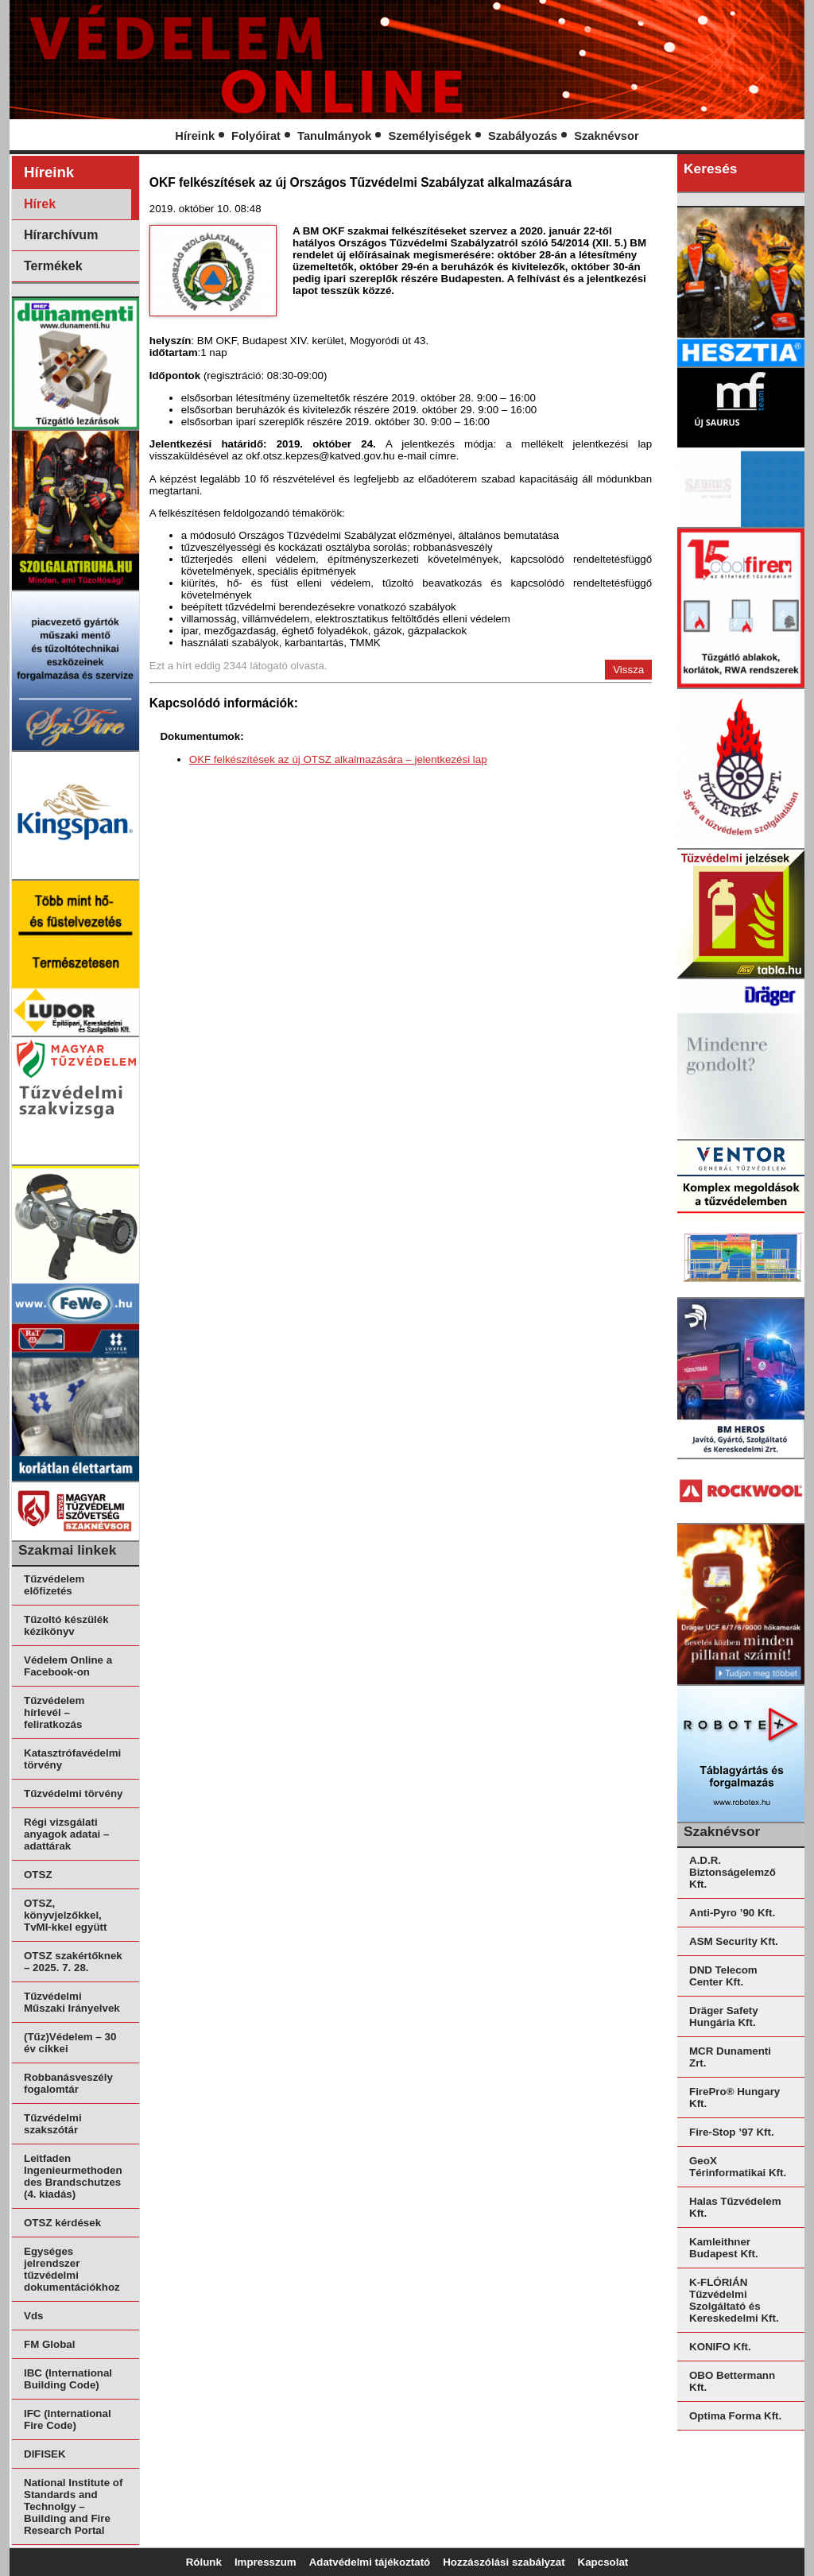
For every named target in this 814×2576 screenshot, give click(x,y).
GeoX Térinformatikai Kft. (737, 2167)
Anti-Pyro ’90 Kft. (732, 1913)
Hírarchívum (61, 235)
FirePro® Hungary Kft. (734, 2097)
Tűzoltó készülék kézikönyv (66, 1625)
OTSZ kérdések (62, 2223)
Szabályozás (522, 136)
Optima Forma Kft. (735, 2416)
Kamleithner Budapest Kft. (723, 2248)
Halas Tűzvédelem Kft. (735, 2207)
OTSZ (38, 1875)
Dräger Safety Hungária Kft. (723, 2016)
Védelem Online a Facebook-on (68, 1666)
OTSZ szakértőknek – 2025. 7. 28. (73, 1962)
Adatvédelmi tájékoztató (370, 2562)
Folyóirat (256, 136)
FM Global (49, 2344)
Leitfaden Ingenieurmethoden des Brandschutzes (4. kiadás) (73, 2176)
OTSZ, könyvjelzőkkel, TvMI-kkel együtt (65, 1915)
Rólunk (204, 2562)
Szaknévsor (606, 136)
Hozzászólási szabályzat (503, 2562)
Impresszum (266, 2562)
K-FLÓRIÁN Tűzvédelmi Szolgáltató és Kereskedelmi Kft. (734, 2300)
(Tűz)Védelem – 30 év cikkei (70, 2043)
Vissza (628, 670)
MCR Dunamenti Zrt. (730, 2057)
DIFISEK (45, 2454)
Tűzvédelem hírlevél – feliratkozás (54, 1712)
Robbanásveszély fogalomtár (68, 2083)
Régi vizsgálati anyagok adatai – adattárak (66, 1834)
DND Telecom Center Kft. (723, 1976)
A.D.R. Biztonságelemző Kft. (732, 1872)
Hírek (40, 204)
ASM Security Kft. (733, 1941)
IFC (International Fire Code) (67, 2419)
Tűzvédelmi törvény (73, 1793)
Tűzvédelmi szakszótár (53, 2124)
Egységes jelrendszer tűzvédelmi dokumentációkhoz (72, 2269)
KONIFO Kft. (720, 2347)
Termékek (53, 266)
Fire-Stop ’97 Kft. (731, 2132)
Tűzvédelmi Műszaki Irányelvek (72, 2002)
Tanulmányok (334, 136)
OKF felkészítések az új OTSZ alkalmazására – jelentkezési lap (338, 759)
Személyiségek (430, 136)
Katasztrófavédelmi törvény (72, 1759)
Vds (33, 2316)
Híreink (195, 136)
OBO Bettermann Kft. (732, 2381)
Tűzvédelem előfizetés (54, 1585)
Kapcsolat (603, 2562)
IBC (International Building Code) (68, 2379)
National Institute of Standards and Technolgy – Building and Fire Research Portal (73, 2506)
